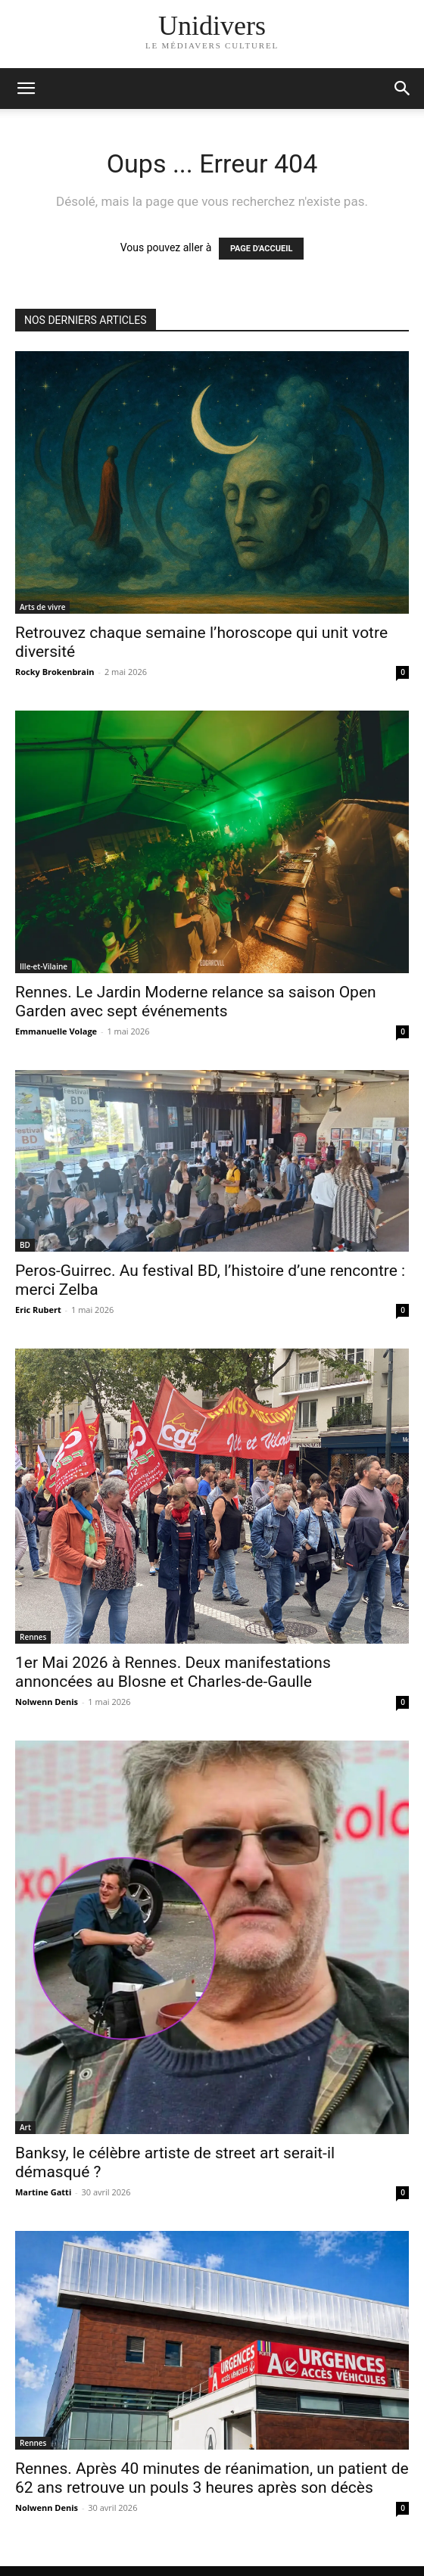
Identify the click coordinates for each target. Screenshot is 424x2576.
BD (25, 1245)
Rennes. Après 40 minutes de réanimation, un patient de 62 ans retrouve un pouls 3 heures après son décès (212, 2478)
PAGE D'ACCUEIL (261, 249)
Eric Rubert (38, 1309)
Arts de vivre (42, 607)
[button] (403, 88)
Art (25, 2127)
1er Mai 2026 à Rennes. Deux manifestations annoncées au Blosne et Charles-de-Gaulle (173, 1672)
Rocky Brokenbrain (55, 671)
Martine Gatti (43, 2192)
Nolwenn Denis (46, 1701)
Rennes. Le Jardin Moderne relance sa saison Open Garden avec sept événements (195, 1001)
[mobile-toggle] (26, 88)
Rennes (33, 1637)
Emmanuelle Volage (56, 1031)
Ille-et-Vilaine (43, 966)
